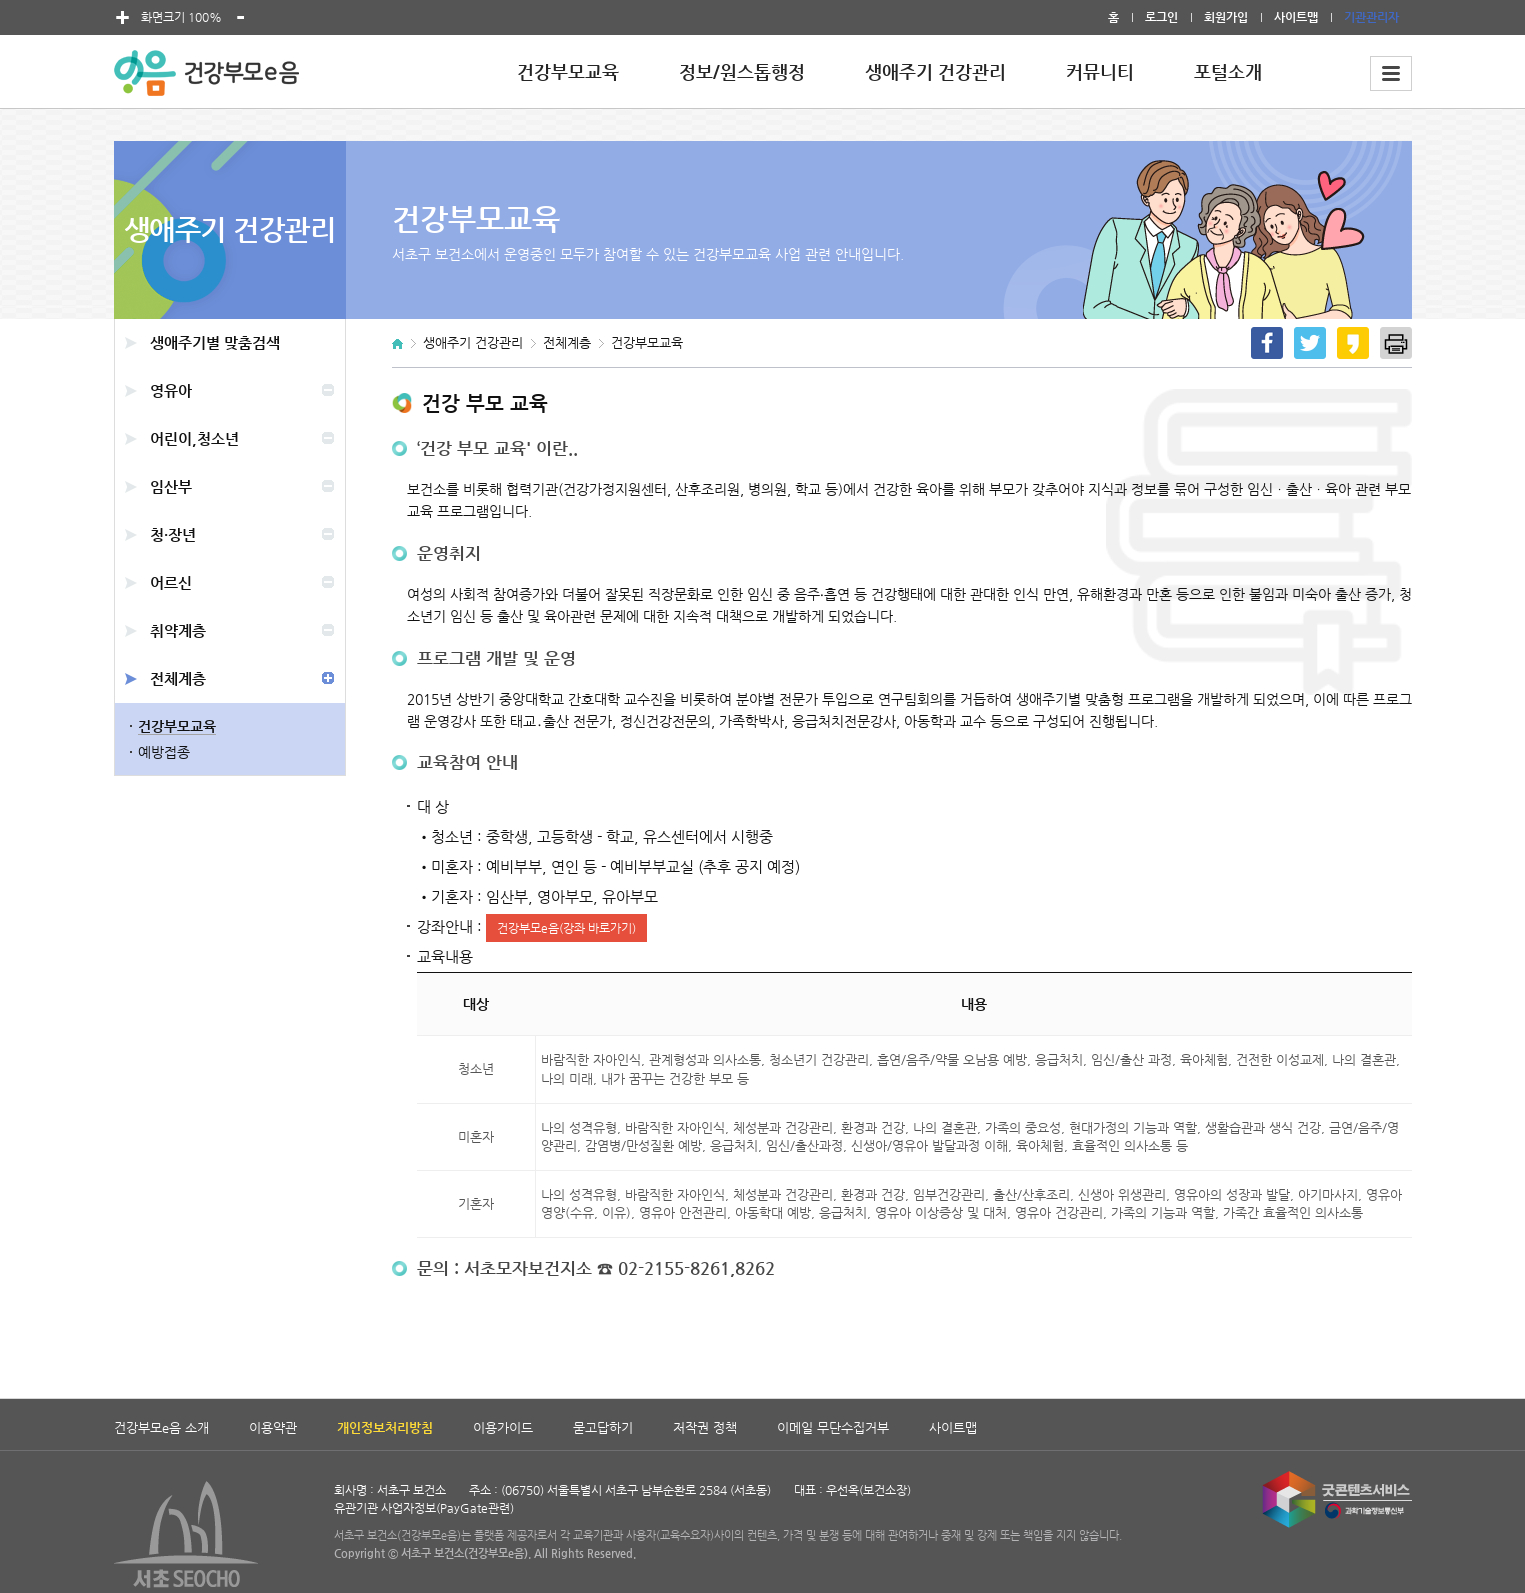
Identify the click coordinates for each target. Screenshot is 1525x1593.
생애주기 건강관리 (935, 71)
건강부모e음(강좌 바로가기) (566, 928)
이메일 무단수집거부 (833, 1427)
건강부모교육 (568, 71)
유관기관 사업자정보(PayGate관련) (424, 1508)
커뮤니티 (1100, 71)
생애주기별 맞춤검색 (215, 342)
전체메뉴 (1391, 73)
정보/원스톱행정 (742, 71)
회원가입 (1226, 17)
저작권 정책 (705, 1427)
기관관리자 (1371, 17)
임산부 (171, 486)
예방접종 (164, 752)
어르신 (171, 582)
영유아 (171, 390)
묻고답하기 (603, 1427)
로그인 (1161, 17)
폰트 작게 (241, 17)
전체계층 (178, 678)
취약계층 (178, 630)
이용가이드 (503, 1427)
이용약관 (273, 1427)
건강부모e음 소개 (161, 1427)
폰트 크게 (123, 17)
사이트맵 (1296, 17)
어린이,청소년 (194, 438)
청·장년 (173, 534)
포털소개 (1228, 71)
